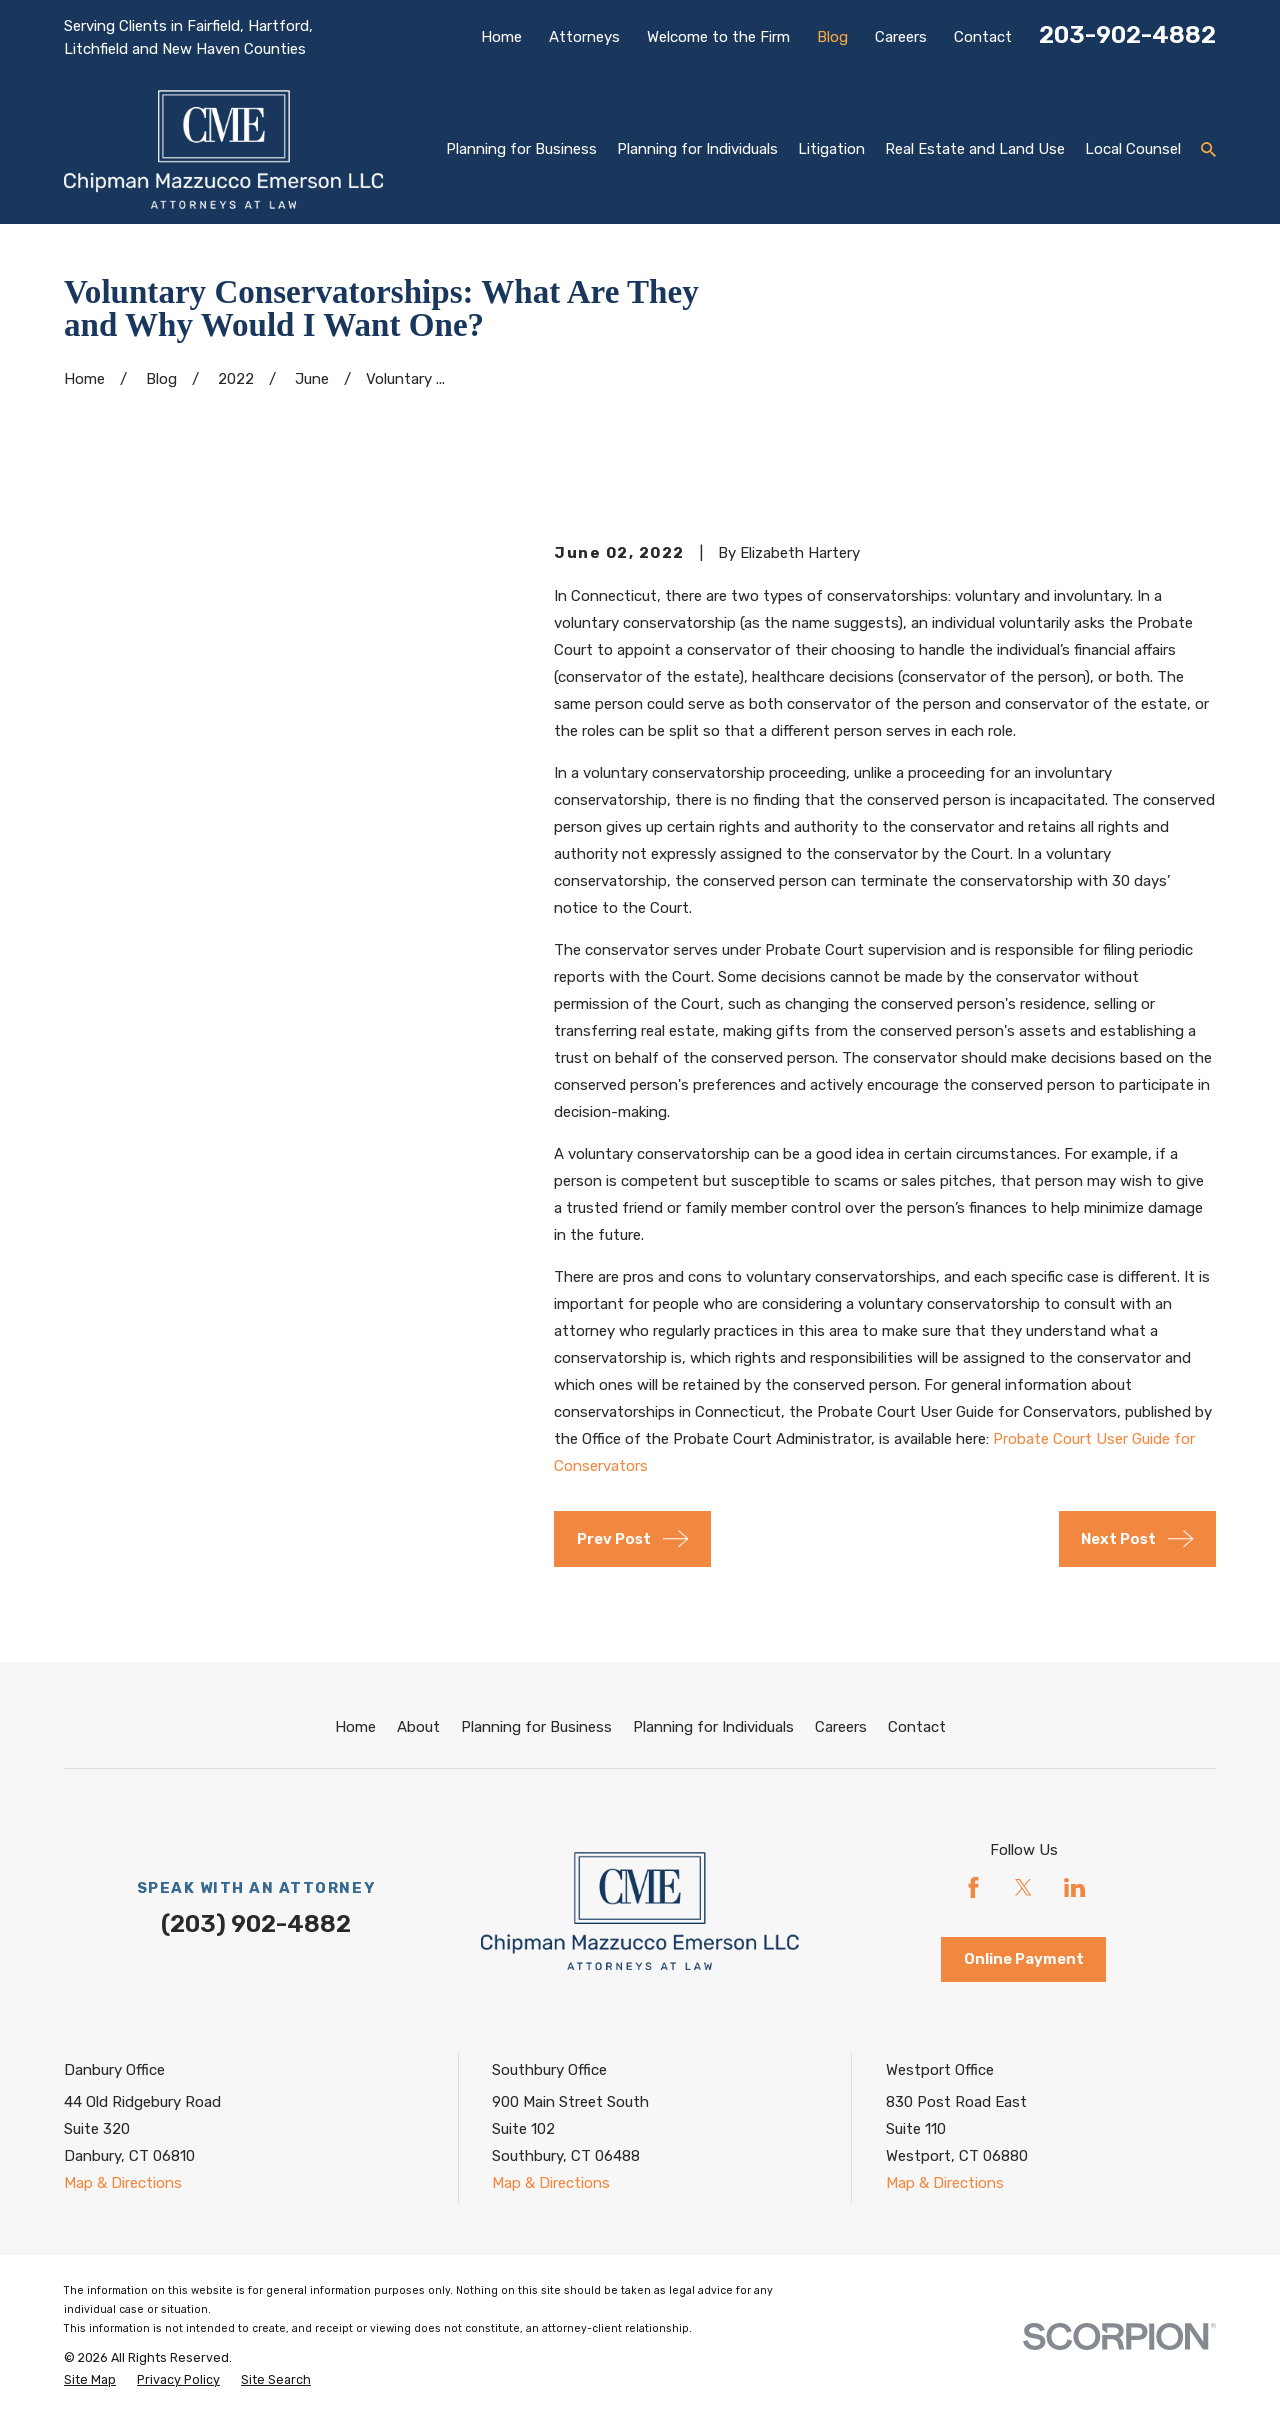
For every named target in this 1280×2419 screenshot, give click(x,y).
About (418, 1727)
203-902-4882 (1127, 35)
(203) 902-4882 (256, 1924)
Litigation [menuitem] (831, 149)
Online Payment (1024, 1959)
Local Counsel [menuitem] (1133, 149)
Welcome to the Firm (718, 37)
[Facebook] (973, 1887)
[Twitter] (1023, 1887)
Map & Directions (123, 2183)
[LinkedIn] (1074, 1887)
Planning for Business (536, 1727)
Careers (901, 37)
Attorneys (584, 37)
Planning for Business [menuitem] (521, 149)
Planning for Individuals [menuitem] (697, 149)
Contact (983, 37)
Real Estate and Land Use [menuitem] (975, 149)
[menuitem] (90, 2380)
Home (501, 37)
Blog (832, 37)
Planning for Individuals (713, 1727)
